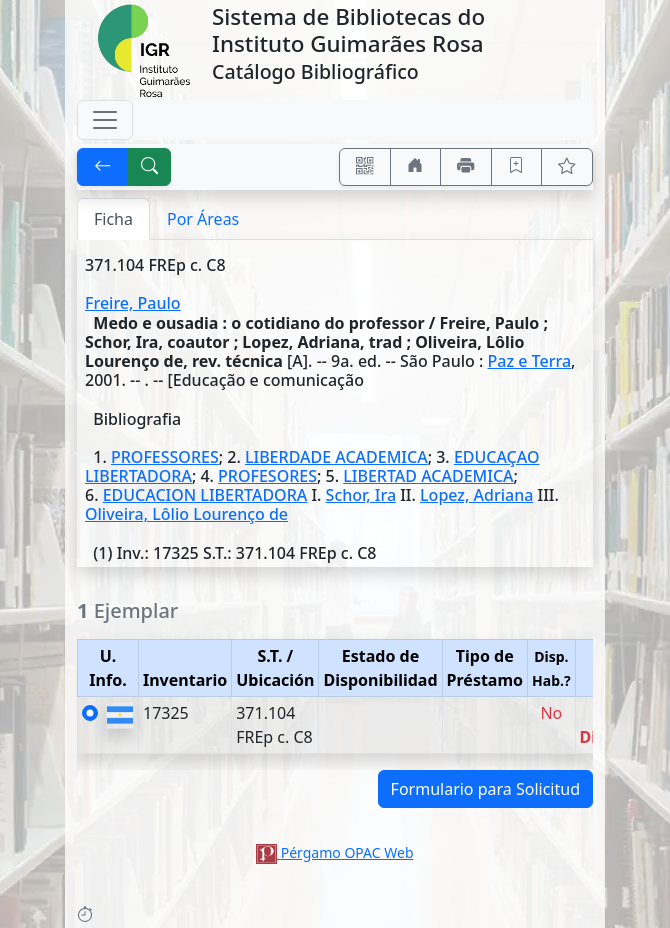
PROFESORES (267, 476)
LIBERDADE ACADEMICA (336, 457)
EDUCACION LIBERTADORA (205, 495)
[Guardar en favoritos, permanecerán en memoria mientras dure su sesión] (517, 167)
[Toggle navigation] (105, 120)
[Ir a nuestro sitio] (416, 167)
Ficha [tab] (113, 219)
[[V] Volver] (103, 167)
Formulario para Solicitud (485, 789)
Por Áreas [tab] (203, 219)
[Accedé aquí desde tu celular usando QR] (365, 167)
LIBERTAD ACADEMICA (428, 476)
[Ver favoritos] (567, 167)
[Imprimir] (466, 167)
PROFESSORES (165, 457)
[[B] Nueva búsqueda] (150, 167)
